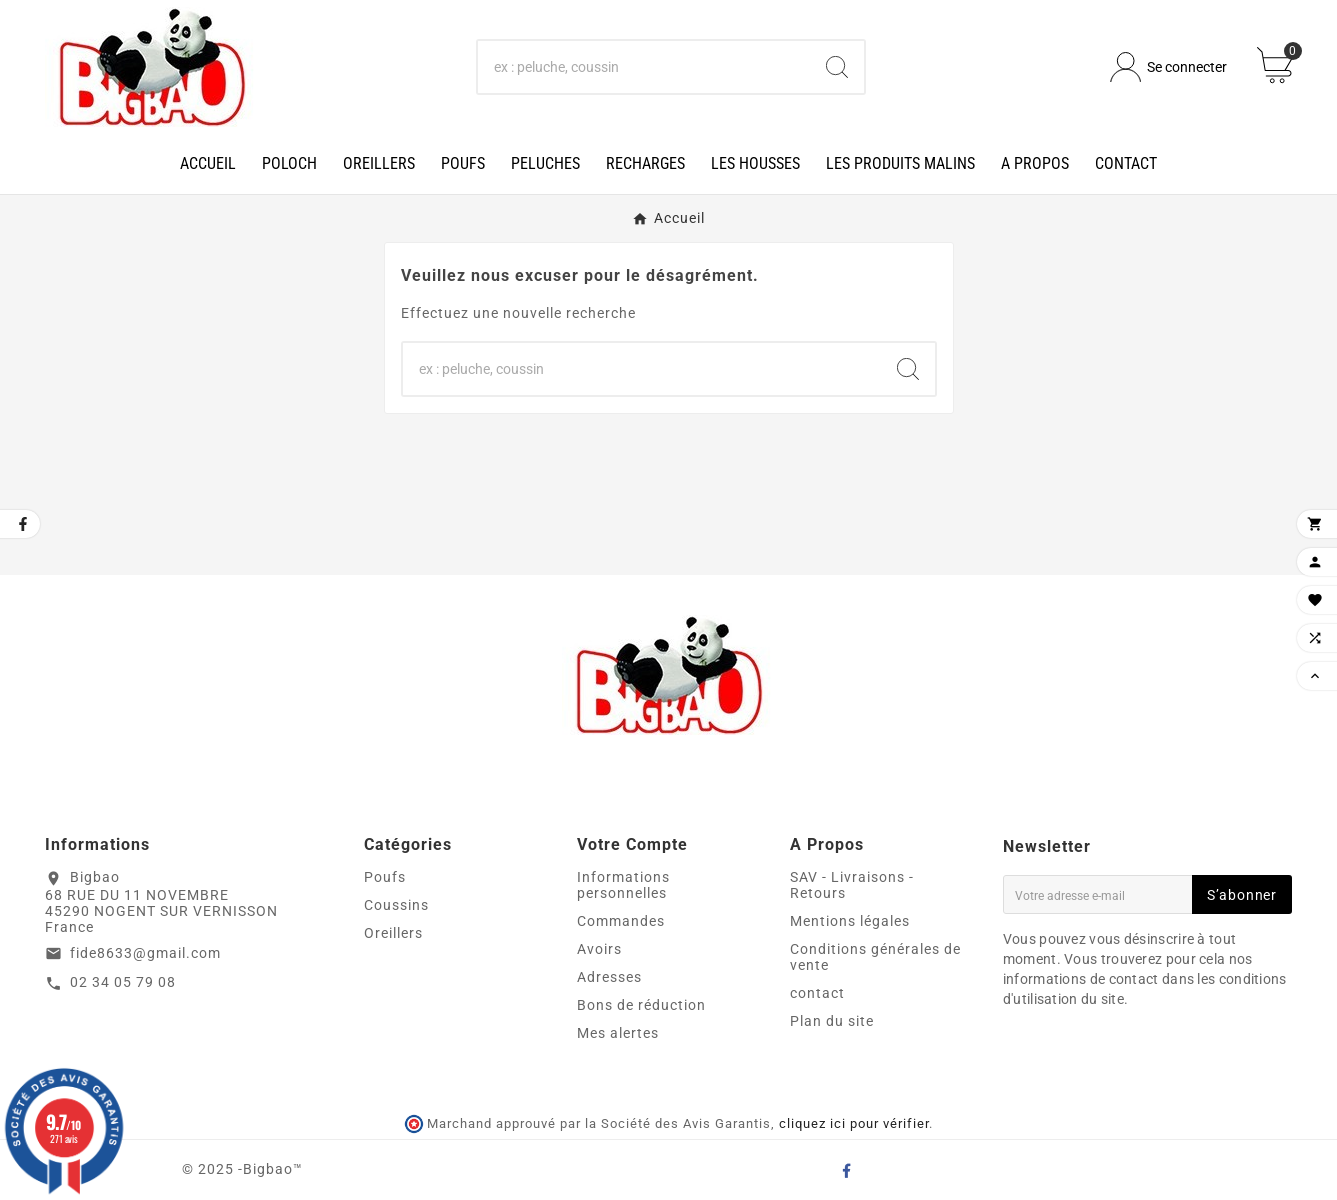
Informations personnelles (623, 885)
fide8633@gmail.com (145, 953)
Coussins (396, 905)
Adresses (609, 977)
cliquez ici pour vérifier (854, 1123)
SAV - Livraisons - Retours (852, 885)
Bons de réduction (641, 1005)
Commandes (621, 921)
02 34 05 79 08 (123, 982)
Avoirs (599, 949)
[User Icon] (1168, 67)
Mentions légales (850, 921)
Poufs (385, 877)
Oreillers (393, 933)
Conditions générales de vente (875, 957)
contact (817, 993)
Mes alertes (618, 1033)
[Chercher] (644, 67)
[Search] (837, 67)
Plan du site (832, 1021)
